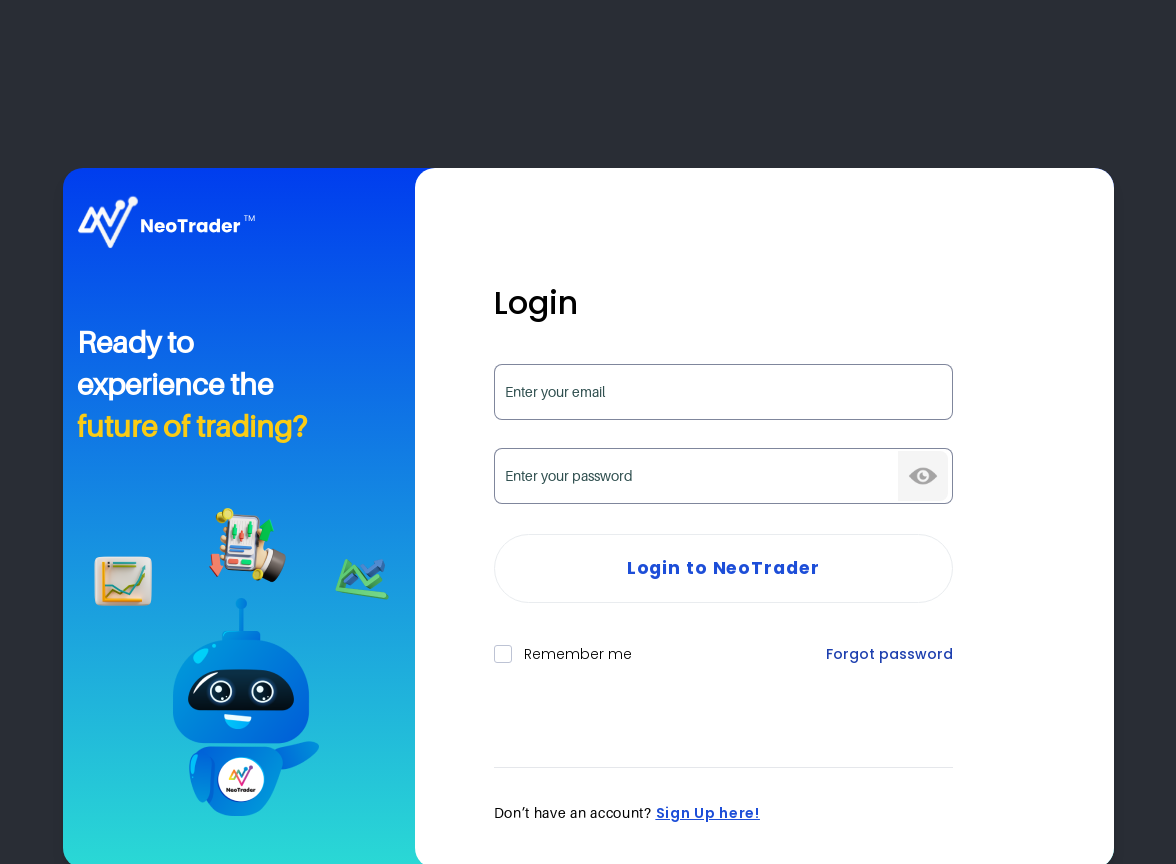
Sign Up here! (708, 813)
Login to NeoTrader (723, 568)
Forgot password (889, 654)
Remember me (563, 654)
